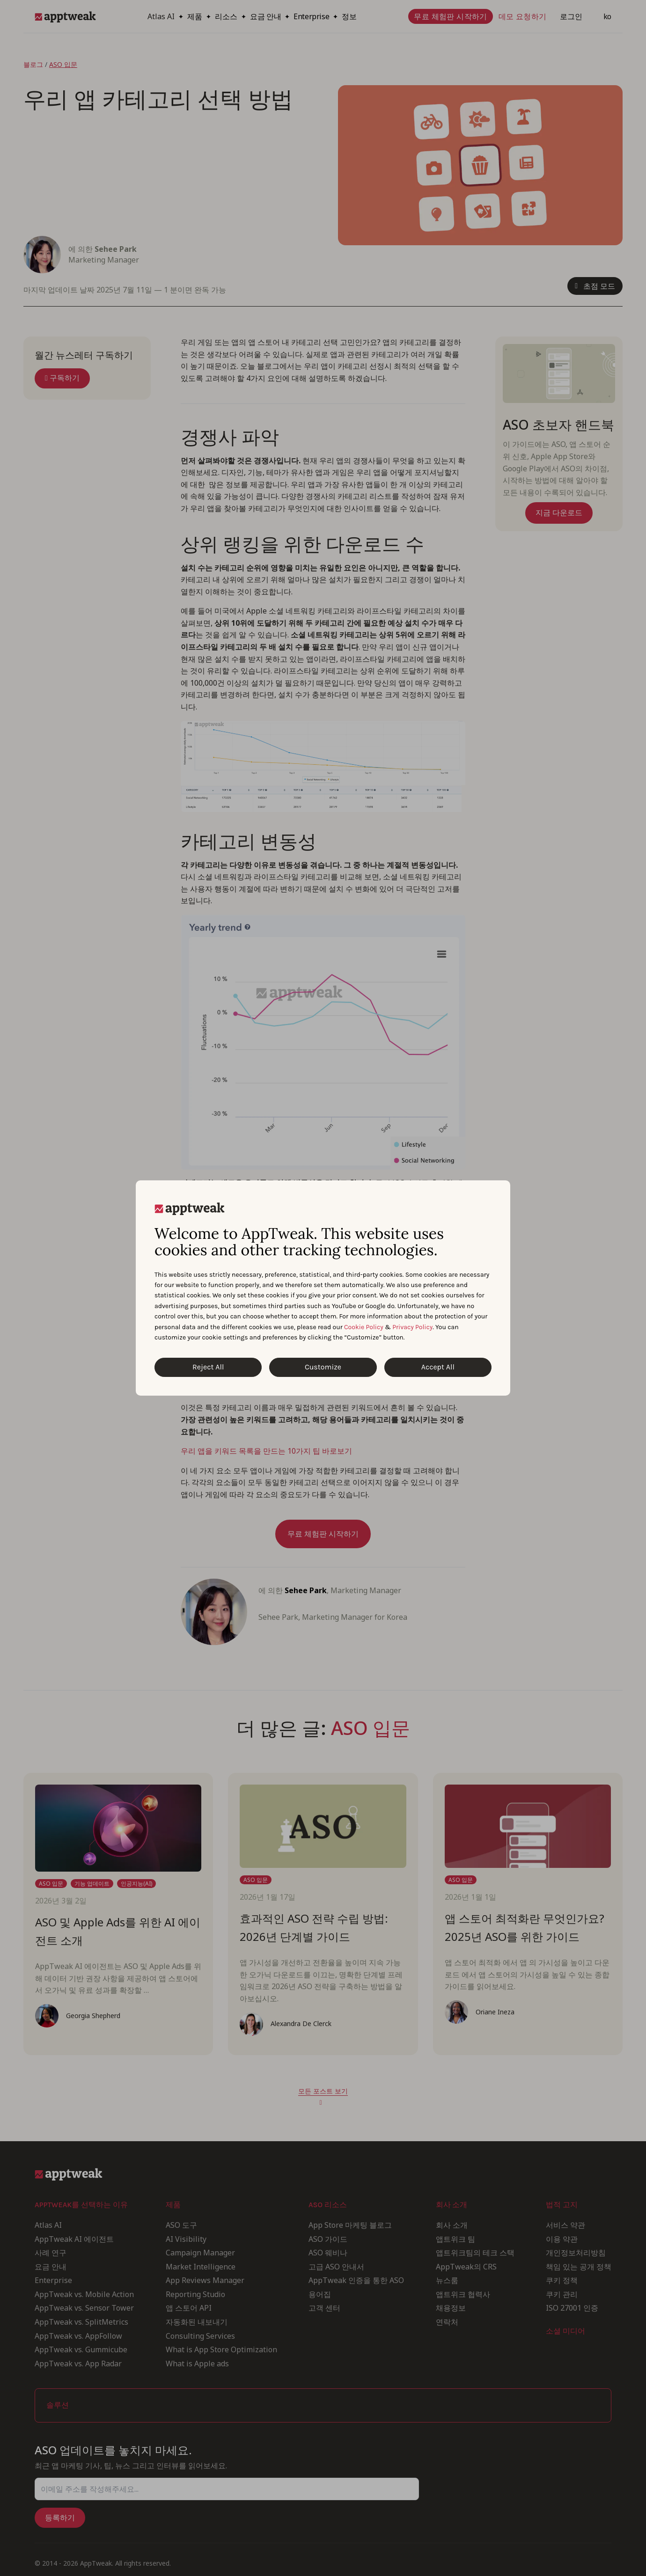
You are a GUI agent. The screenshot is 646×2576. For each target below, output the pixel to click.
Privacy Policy (412, 1327)
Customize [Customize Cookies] (323, 1366)
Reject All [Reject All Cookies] (208, 1366)
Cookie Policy (363, 1327)
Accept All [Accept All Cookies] (438, 1366)
